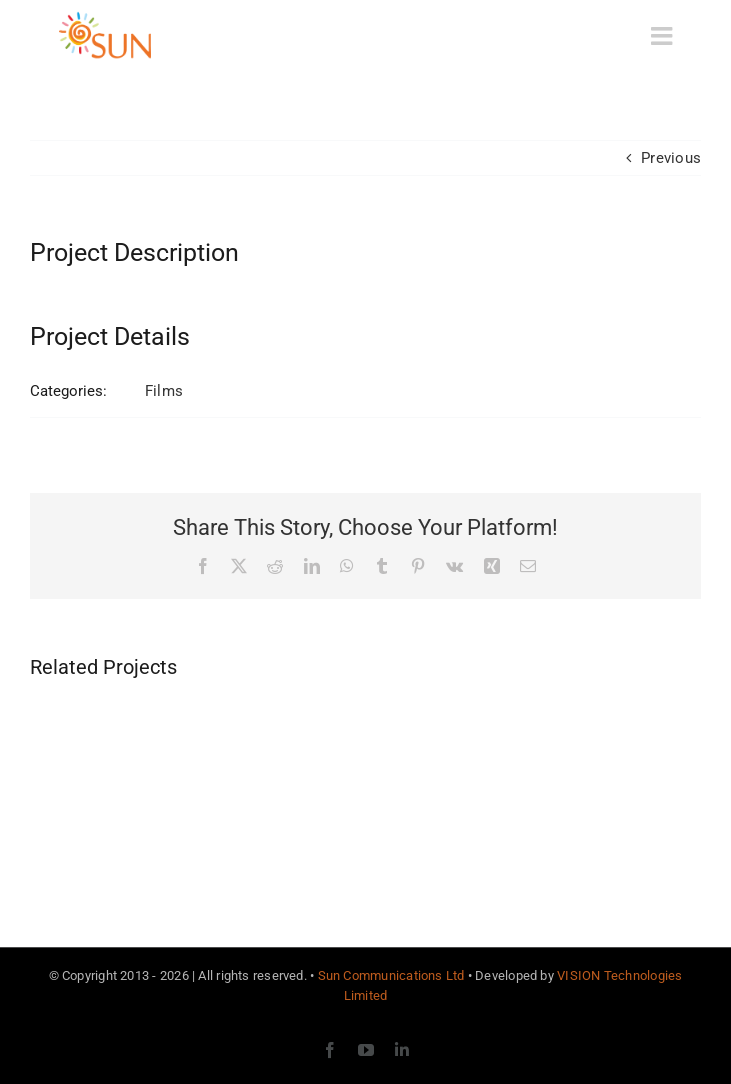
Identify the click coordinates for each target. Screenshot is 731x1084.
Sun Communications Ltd (391, 975)
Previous (671, 158)
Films (164, 391)
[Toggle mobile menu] (663, 35)
